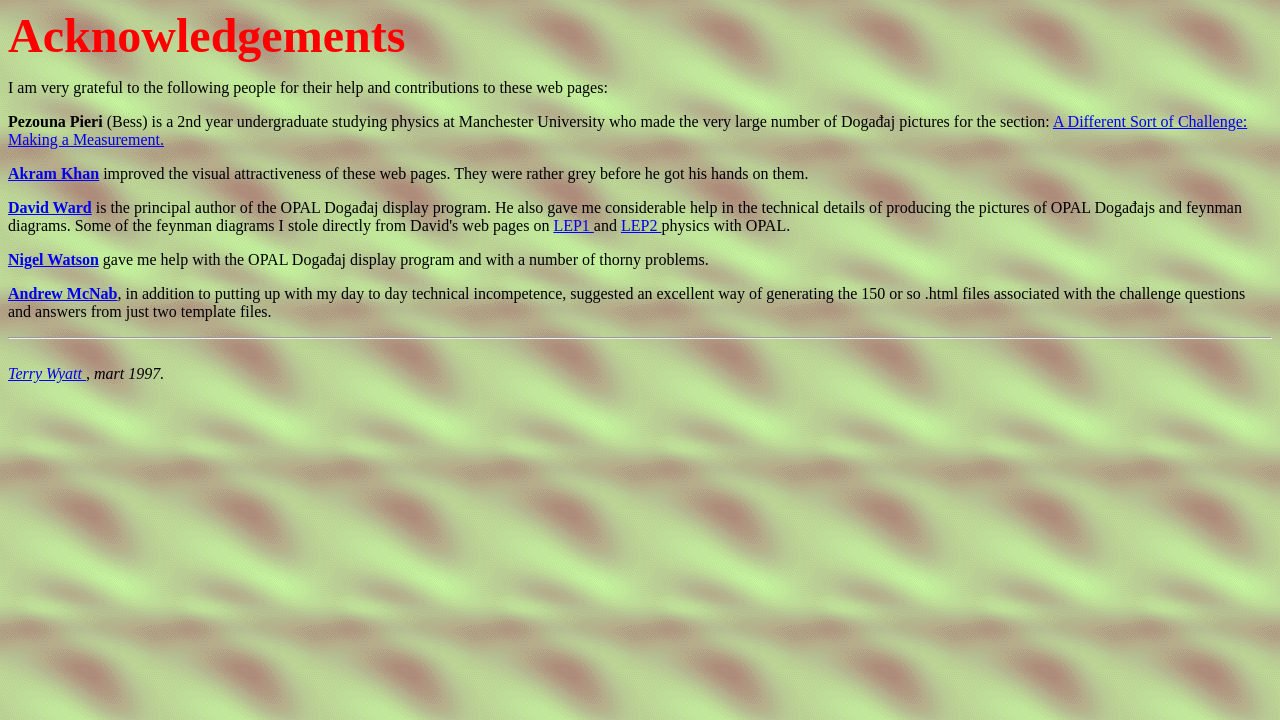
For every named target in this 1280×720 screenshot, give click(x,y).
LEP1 (573, 225)
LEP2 (641, 225)
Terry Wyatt (47, 373)
